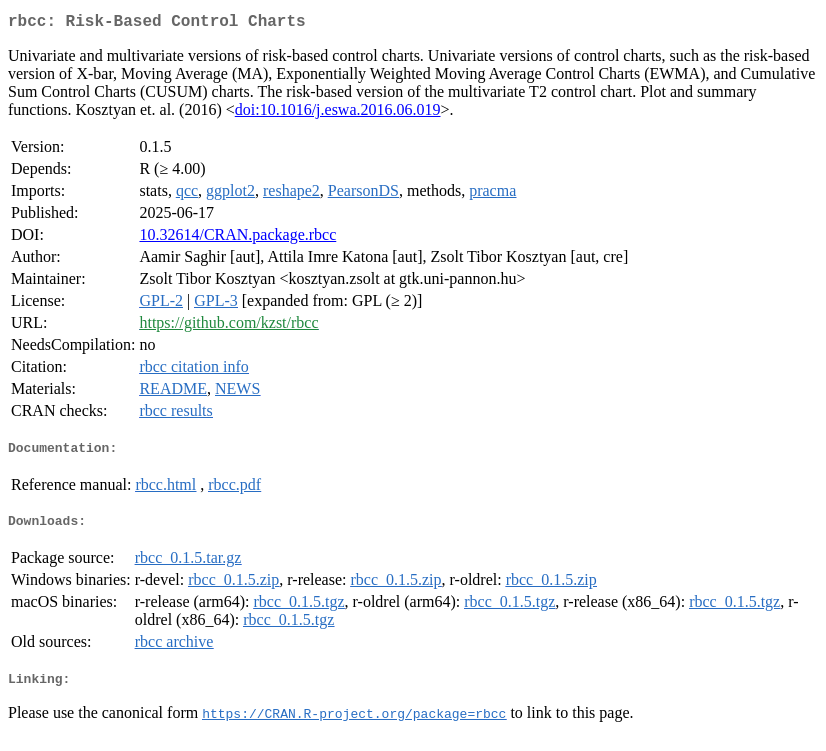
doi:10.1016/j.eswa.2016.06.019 (338, 113)
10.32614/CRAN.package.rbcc (237, 238)
